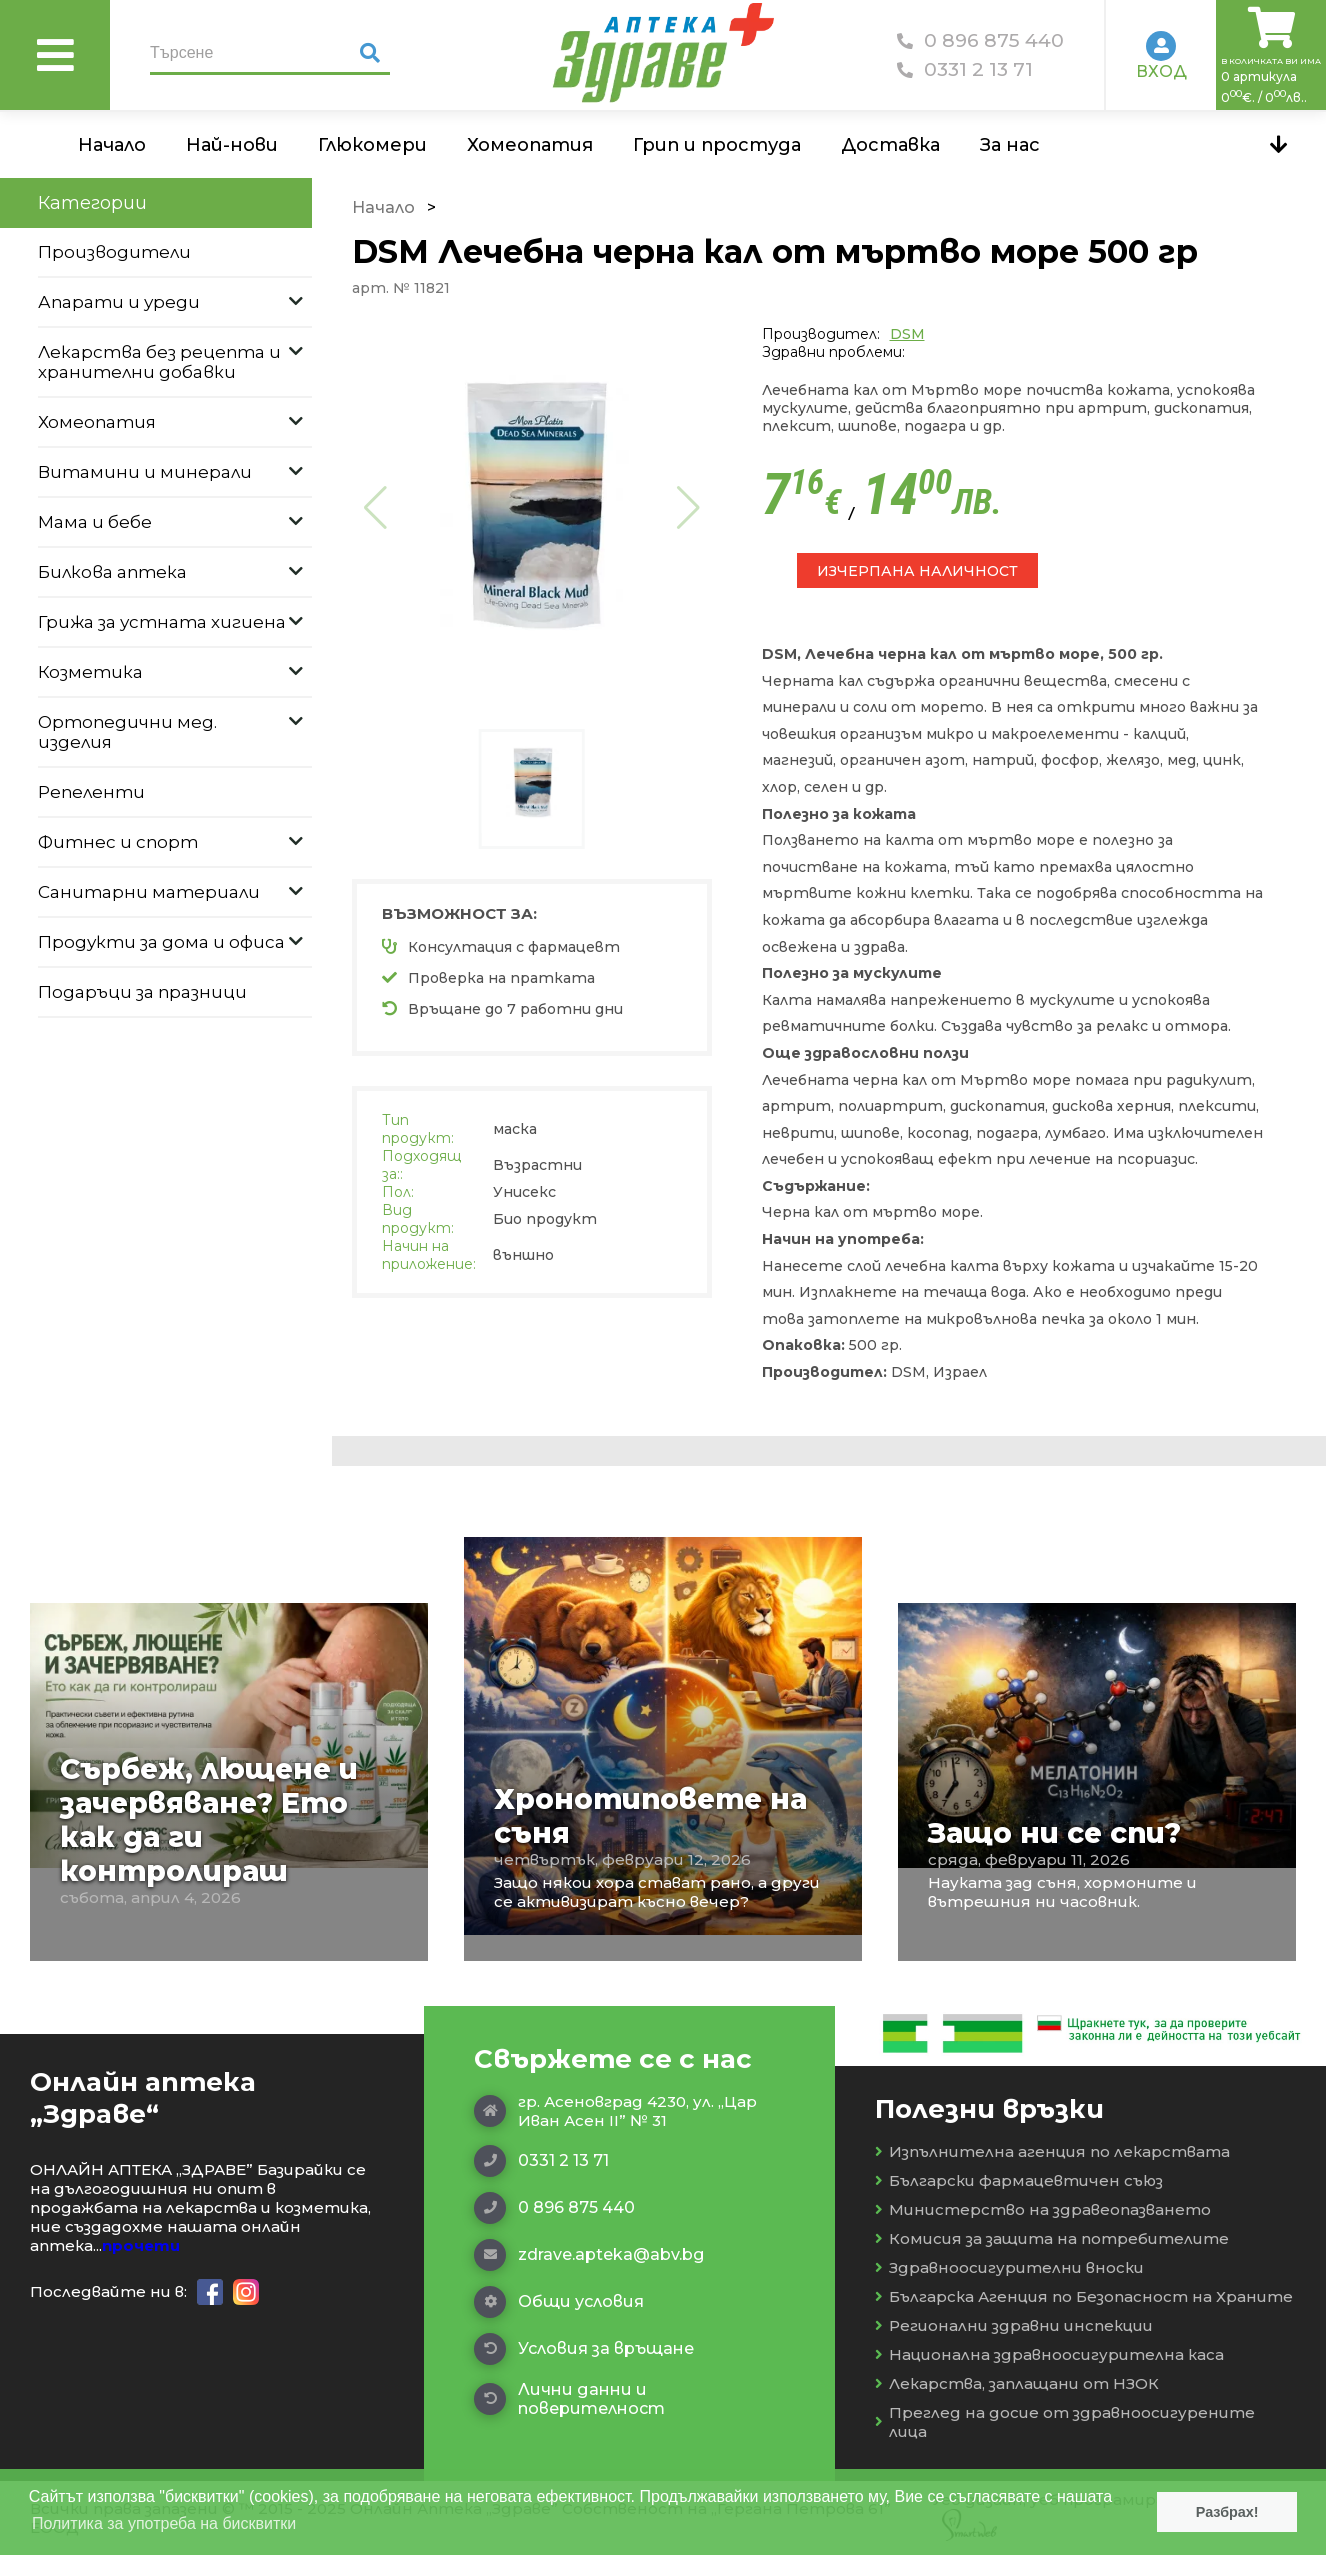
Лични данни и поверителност (569, 2399)
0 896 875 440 (980, 40)
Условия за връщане (584, 2349)
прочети (141, 2245)
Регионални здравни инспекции (1014, 2325)
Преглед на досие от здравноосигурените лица (1065, 2422)
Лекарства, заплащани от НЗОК (1017, 2383)
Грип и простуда (717, 145)
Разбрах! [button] (1227, 2512)
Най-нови (232, 145)
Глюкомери (372, 145)
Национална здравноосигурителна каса (1049, 2354)
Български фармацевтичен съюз (1019, 2180)
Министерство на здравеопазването (1043, 2209)
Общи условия (559, 2302)
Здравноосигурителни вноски (1009, 2267)
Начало (112, 145)
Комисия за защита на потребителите (1052, 2238)
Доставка (890, 145)
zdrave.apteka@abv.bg (589, 2255)
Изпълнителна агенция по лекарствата (1052, 2151)
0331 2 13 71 (965, 69)
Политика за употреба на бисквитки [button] (164, 2523)
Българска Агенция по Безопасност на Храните (1084, 2296)
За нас (1010, 145)
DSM (907, 334)
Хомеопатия (530, 145)
